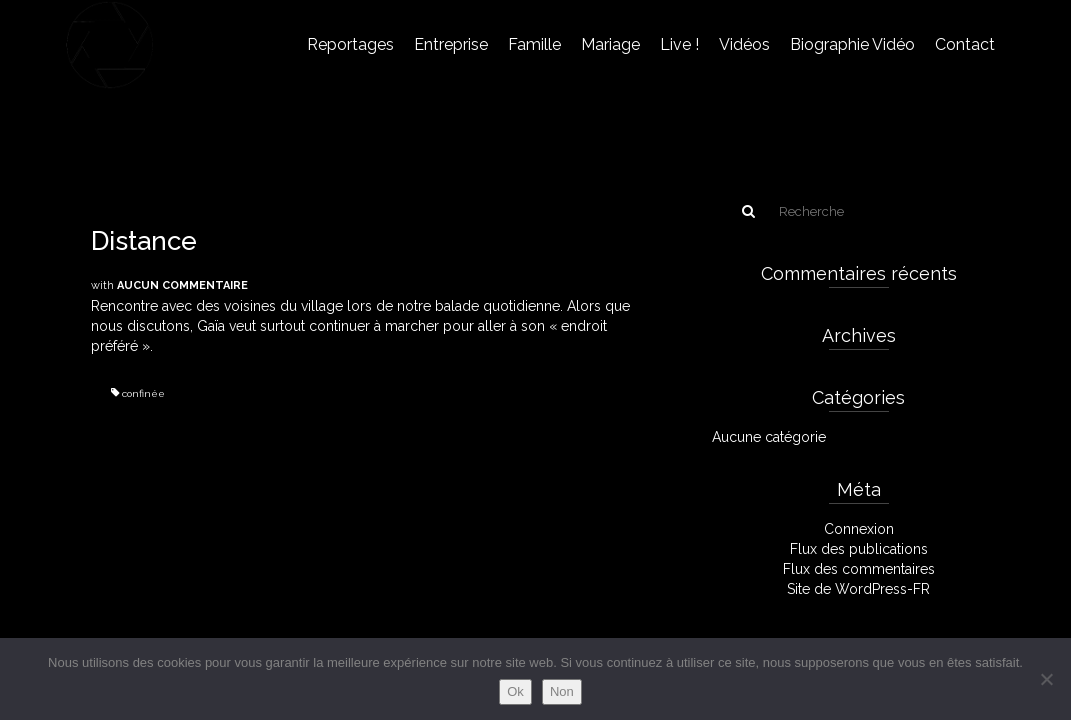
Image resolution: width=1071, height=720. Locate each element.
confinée (143, 393)
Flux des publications (859, 549)
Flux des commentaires (859, 569)
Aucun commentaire (182, 285)
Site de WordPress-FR (858, 589)
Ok (515, 691)
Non (562, 691)
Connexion (859, 529)
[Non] (1046, 679)
